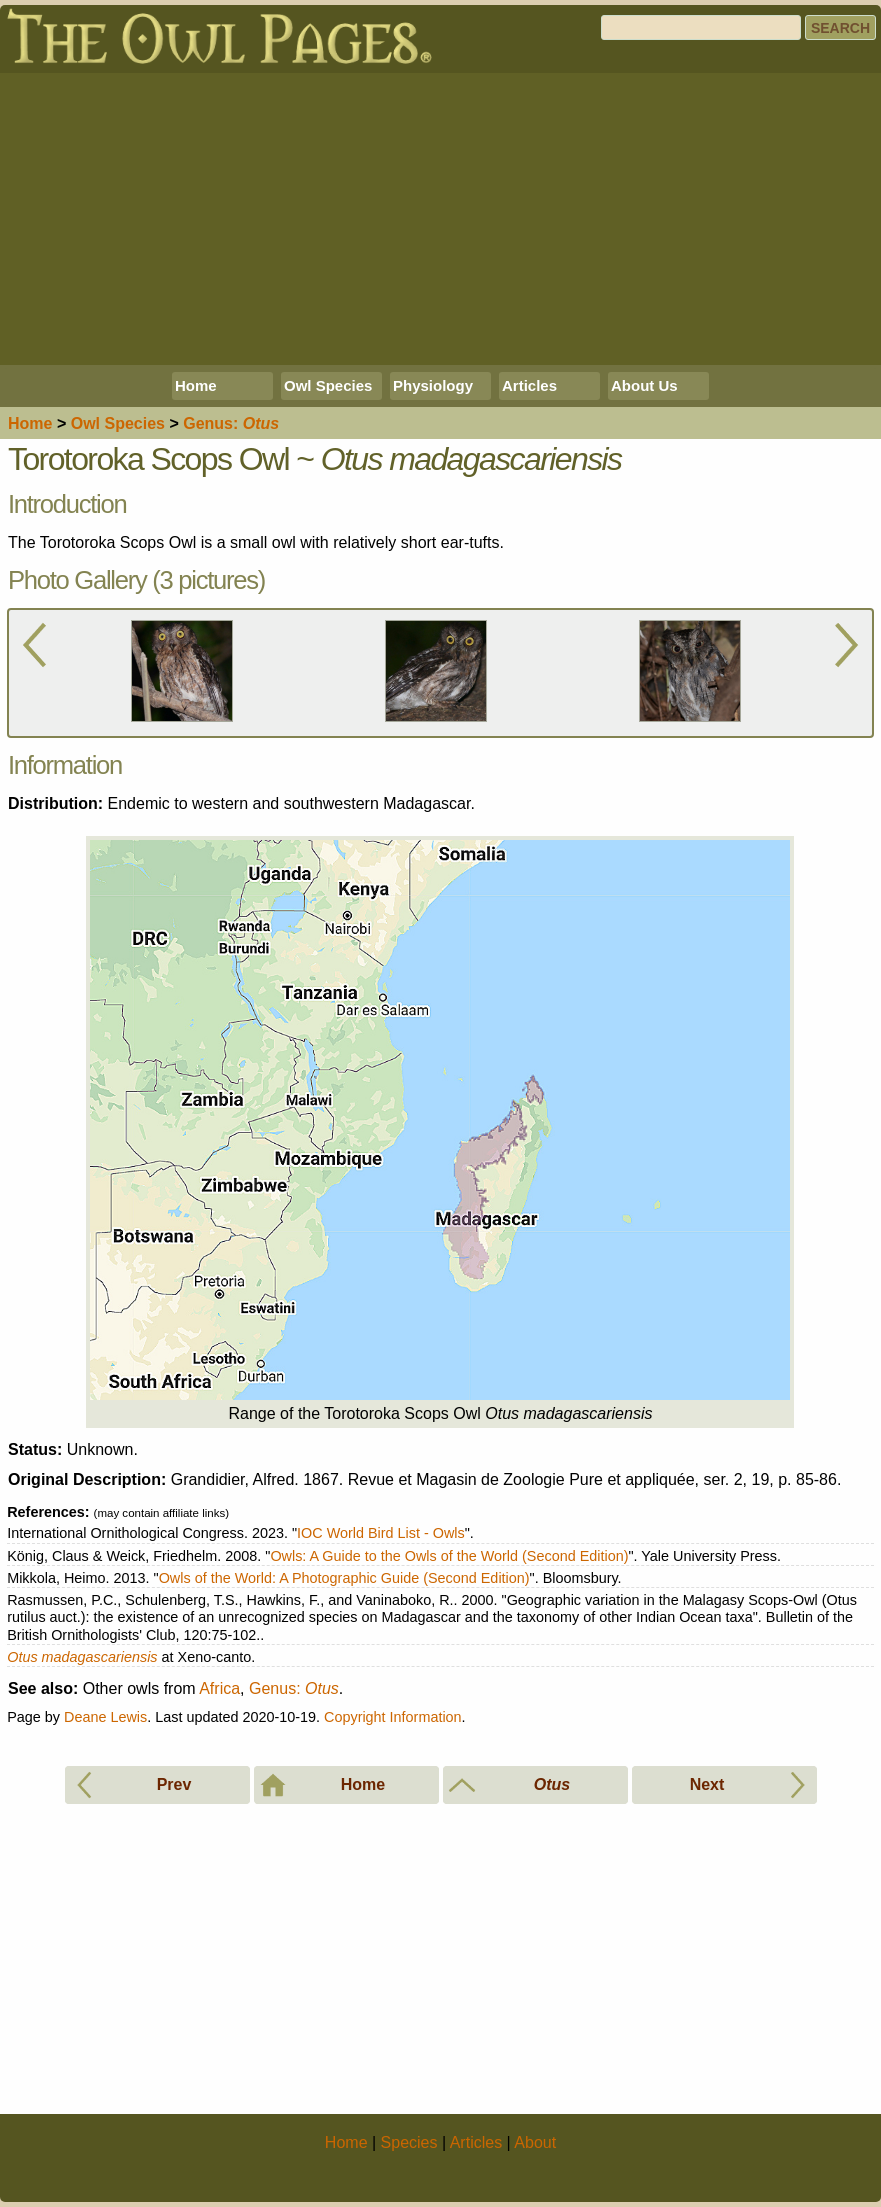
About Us (644, 385)
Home (196, 385)
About (535, 2142)
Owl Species (328, 385)
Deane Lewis (105, 1717)
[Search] (701, 27)
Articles (529, 385)
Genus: (294, 1688)
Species (118, 423)
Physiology (433, 385)
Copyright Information (393, 1717)
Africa (219, 1688)
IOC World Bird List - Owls (381, 1533)
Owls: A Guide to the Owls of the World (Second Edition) (449, 1556)
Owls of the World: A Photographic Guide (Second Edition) (344, 1578)
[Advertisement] (440, 219)
